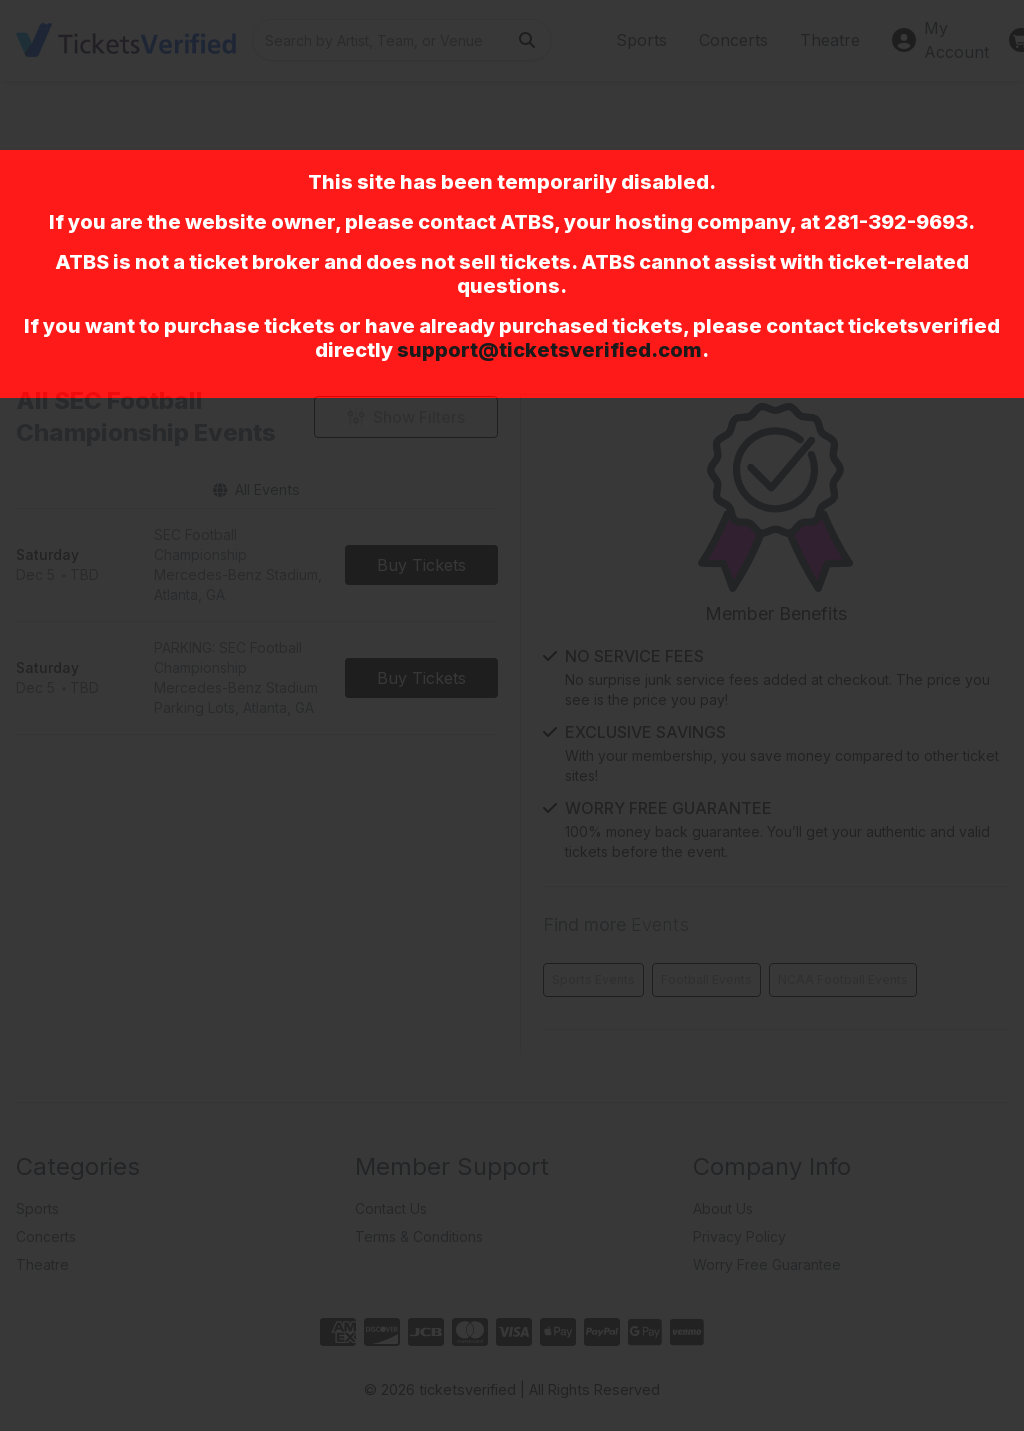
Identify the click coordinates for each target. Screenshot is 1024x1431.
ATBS (527, 222)
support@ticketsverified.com (549, 350)
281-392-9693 (896, 222)
